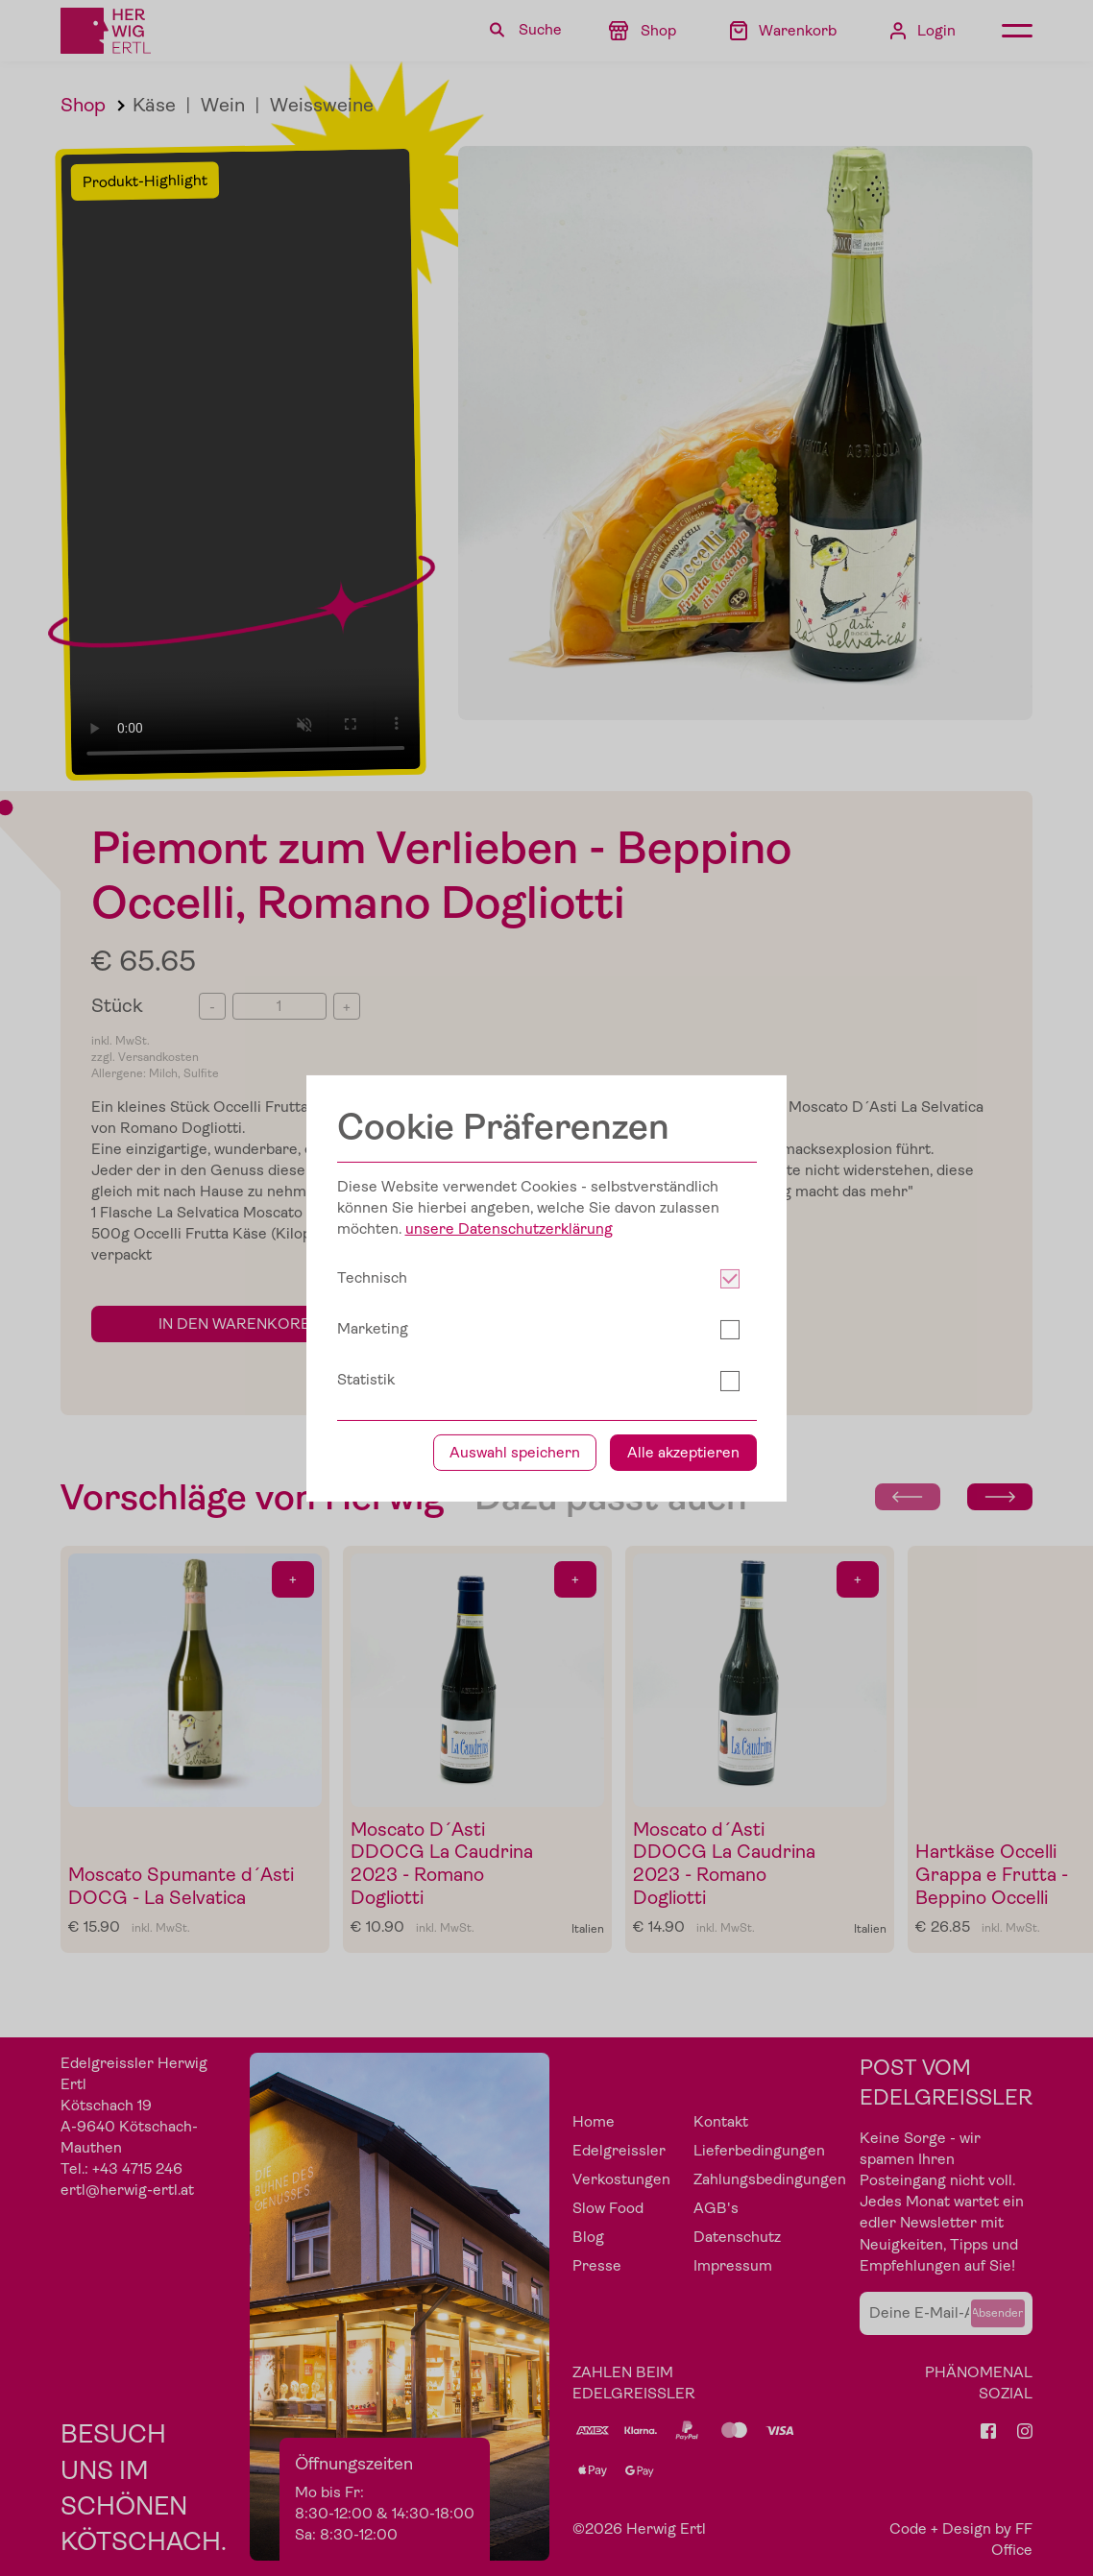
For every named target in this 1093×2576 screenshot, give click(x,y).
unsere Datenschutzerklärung (509, 1229)
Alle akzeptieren (683, 1452)
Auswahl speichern (514, 1452)
